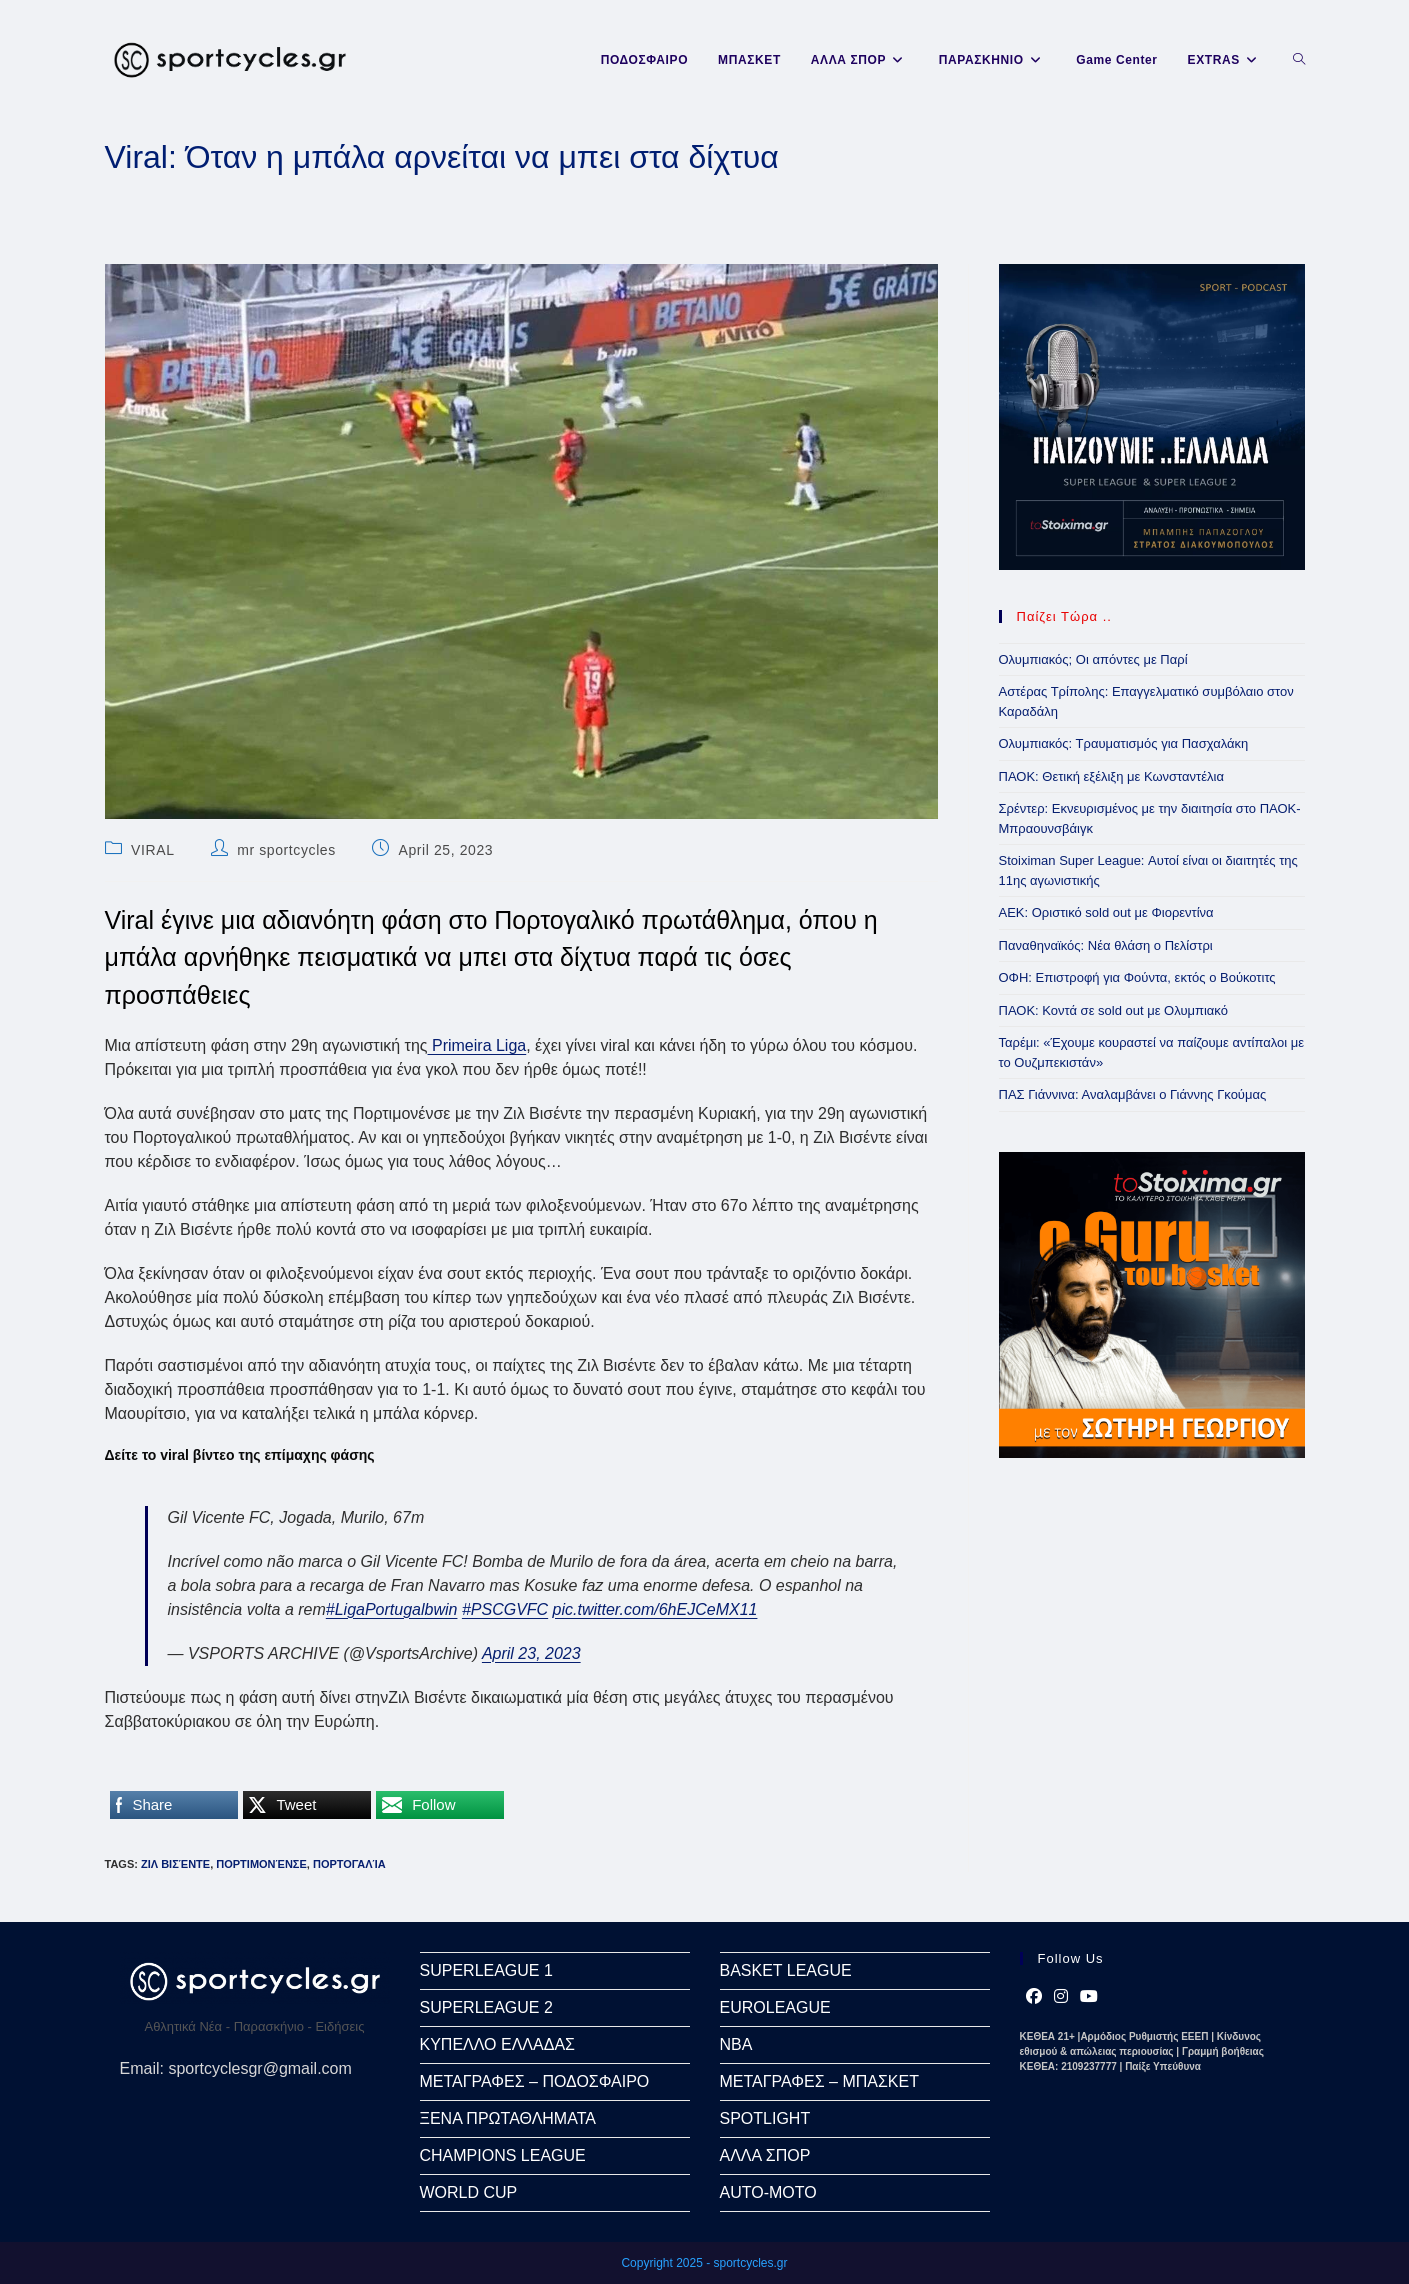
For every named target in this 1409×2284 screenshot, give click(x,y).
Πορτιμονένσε (261, 1864)
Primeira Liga (477, 1045)
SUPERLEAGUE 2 (486, 2007)
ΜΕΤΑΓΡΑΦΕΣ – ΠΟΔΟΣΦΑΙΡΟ (535, 2081)
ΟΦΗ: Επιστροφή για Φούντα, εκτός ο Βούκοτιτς (1137, 977)
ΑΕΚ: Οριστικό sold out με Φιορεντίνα (1106, 912)
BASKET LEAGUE (786, 1970)
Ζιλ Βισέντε (175, 1864)
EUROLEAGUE (775, 2007)
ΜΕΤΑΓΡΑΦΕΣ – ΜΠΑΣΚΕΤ (819, 2081)
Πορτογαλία (349, 1864)
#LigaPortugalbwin (392, 1609)
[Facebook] (1034, 1997)
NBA (736, 2044)
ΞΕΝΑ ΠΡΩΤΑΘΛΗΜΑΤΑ (508, 2118)
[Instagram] (1061, 1997)
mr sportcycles (286, 850)
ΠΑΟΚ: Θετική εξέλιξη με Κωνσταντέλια (1111, 776)
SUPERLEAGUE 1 (486, 1970)
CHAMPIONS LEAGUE (503, 2155)
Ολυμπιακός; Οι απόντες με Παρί (1093, 659)
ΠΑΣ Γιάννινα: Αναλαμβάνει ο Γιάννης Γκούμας (1133, 1094)
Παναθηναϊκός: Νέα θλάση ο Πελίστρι (1106, 945)
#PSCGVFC (505, 1609)
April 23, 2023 (531, 1653)
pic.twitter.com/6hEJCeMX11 (655, 1609)
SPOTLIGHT (765, 2118)
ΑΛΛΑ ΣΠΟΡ (765, 2155)
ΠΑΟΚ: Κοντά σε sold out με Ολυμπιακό (1113, 1010)
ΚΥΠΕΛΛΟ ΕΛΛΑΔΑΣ (497, 2044)
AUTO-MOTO (768, 2192)
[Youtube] (1089, 1997)
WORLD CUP (469, 2192)
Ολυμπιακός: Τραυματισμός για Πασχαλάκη (1124, 743)
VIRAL (152, 850)
